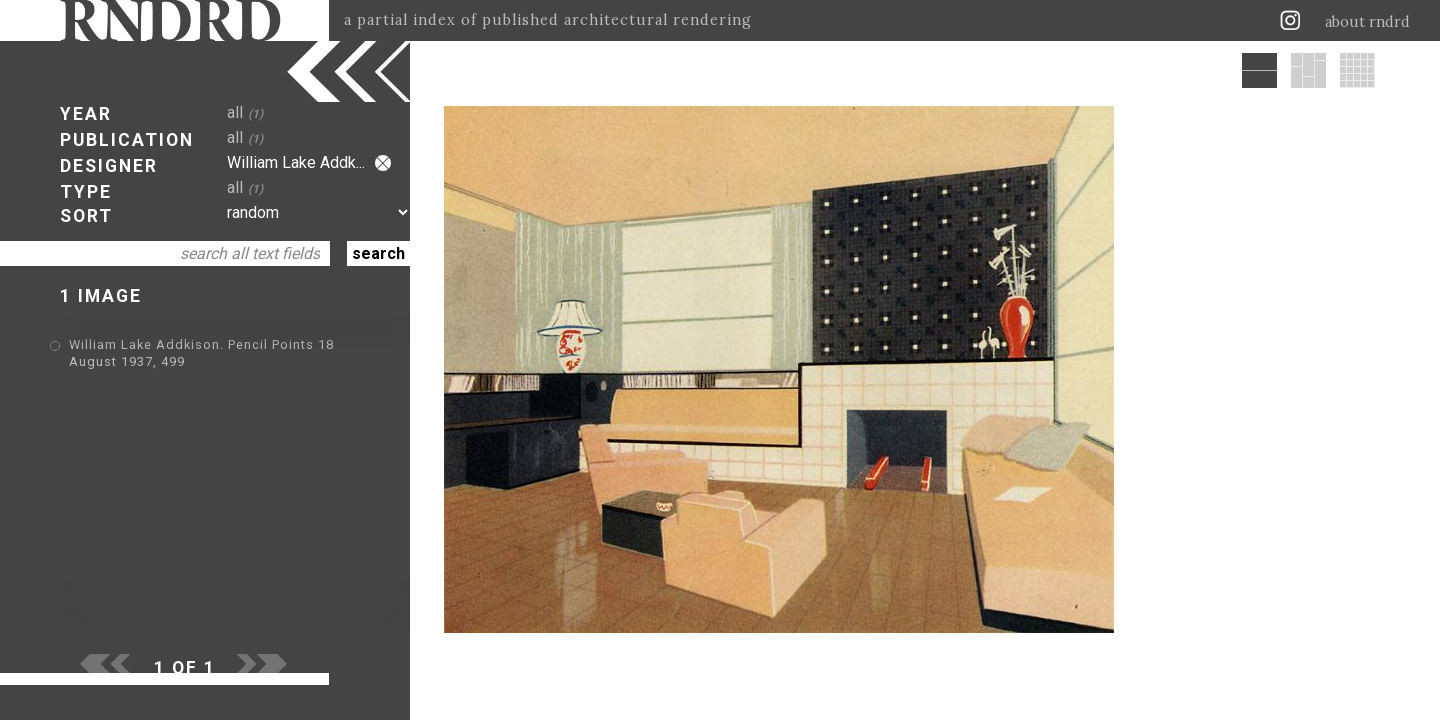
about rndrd (1367, 22)
